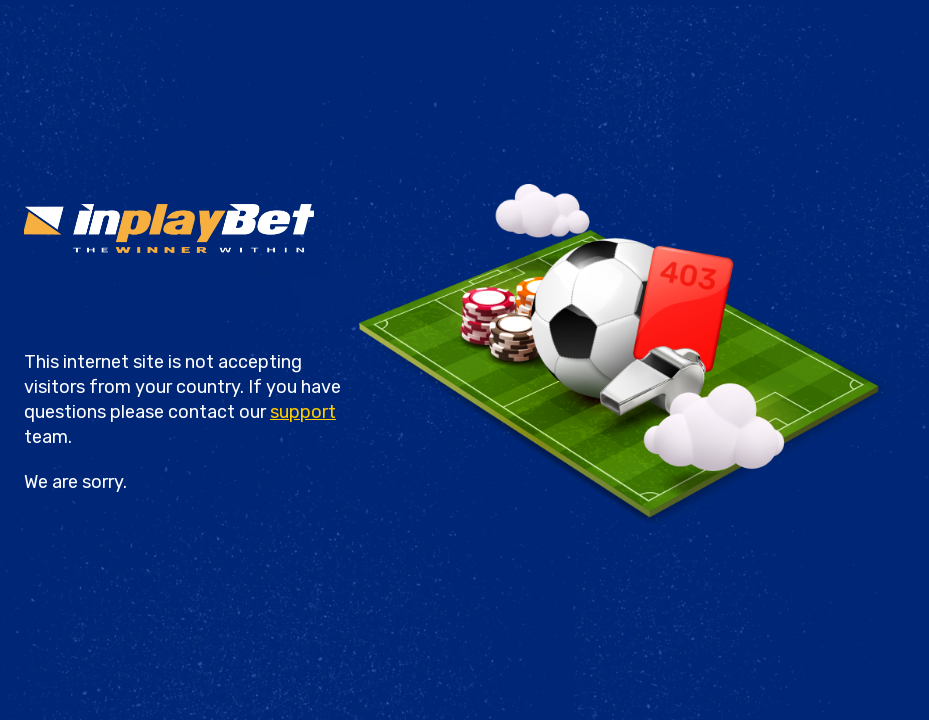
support (303, 412)
